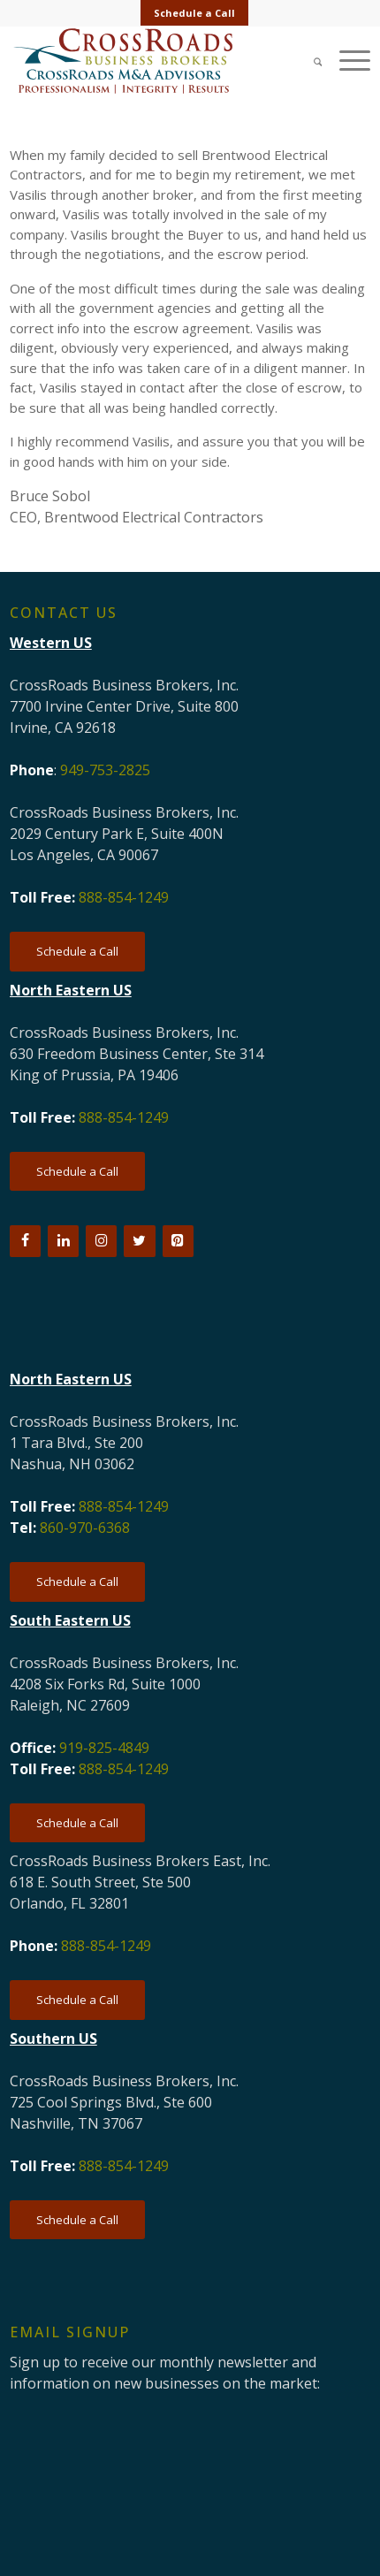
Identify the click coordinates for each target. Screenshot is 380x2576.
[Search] (309, 60)
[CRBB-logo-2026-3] (154, 61)
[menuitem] (194, 13)
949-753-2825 (105, 770)
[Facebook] (25, 1241)
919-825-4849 (104, 1747)
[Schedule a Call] (77, 952)
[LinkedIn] (63, 1241)
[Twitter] (139, 1241)
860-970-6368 (85, 1527)
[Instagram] (101, 1241)
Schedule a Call (194, 12)
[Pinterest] (178, 1241)
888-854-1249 (124, 897)
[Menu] (346, 60)
